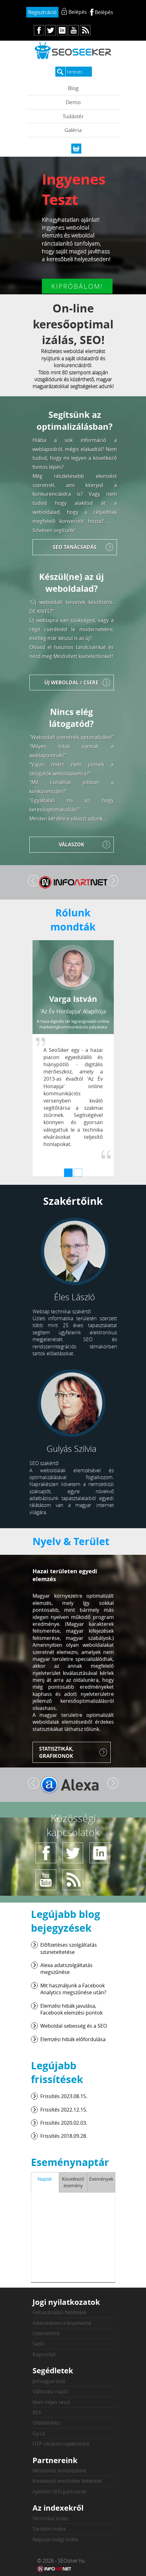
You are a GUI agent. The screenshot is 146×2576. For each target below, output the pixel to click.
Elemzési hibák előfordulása (73, 2039)
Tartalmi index (49, 2528)
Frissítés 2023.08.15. (63, 2096)
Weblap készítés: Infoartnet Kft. (54, 2569)
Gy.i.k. (39, 2433)
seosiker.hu (73, 50)
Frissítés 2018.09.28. (63, 2135)
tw (50, 30)
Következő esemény (73, 2182)
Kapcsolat (44, 2354)
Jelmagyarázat (49, 2381)
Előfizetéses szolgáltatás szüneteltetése (68, 1948)
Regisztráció (42, 12)
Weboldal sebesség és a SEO (73, 2025)
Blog (73, 88)
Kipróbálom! (77, 286)
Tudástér (73, 116)
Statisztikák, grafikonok (56, 1752)
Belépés (104, 12)
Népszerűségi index (55, 2539)
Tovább (112, 880)
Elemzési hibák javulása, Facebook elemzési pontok (71, 2009)
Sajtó (38, 2343)
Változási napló (50, 2391)
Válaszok (71, 844)
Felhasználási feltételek (59, 2312)
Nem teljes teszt (51, 2402)
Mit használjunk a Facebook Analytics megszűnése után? (73, 1989)
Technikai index (50, 2518)
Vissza (33, 880)
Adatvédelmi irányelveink (62, 2323)
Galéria (73, 130)
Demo (73, 102)
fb (39, 30)
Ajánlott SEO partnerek (59, 2491)
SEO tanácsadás (75, 547)
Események (101, 2179)
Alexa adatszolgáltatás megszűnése (66, 1968)
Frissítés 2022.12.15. (63, 2109)
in (62, 30)
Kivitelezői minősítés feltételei (67, 2480)
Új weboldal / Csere (71, 682)
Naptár (45, 2179)
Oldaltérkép (46, 2422)
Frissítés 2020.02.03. (63, 2122)
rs (85, 30)
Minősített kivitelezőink (59, 2470)
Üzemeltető (46, 2333)
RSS (37, 2412)
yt (73, 30)
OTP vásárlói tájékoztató (61, 2443)
